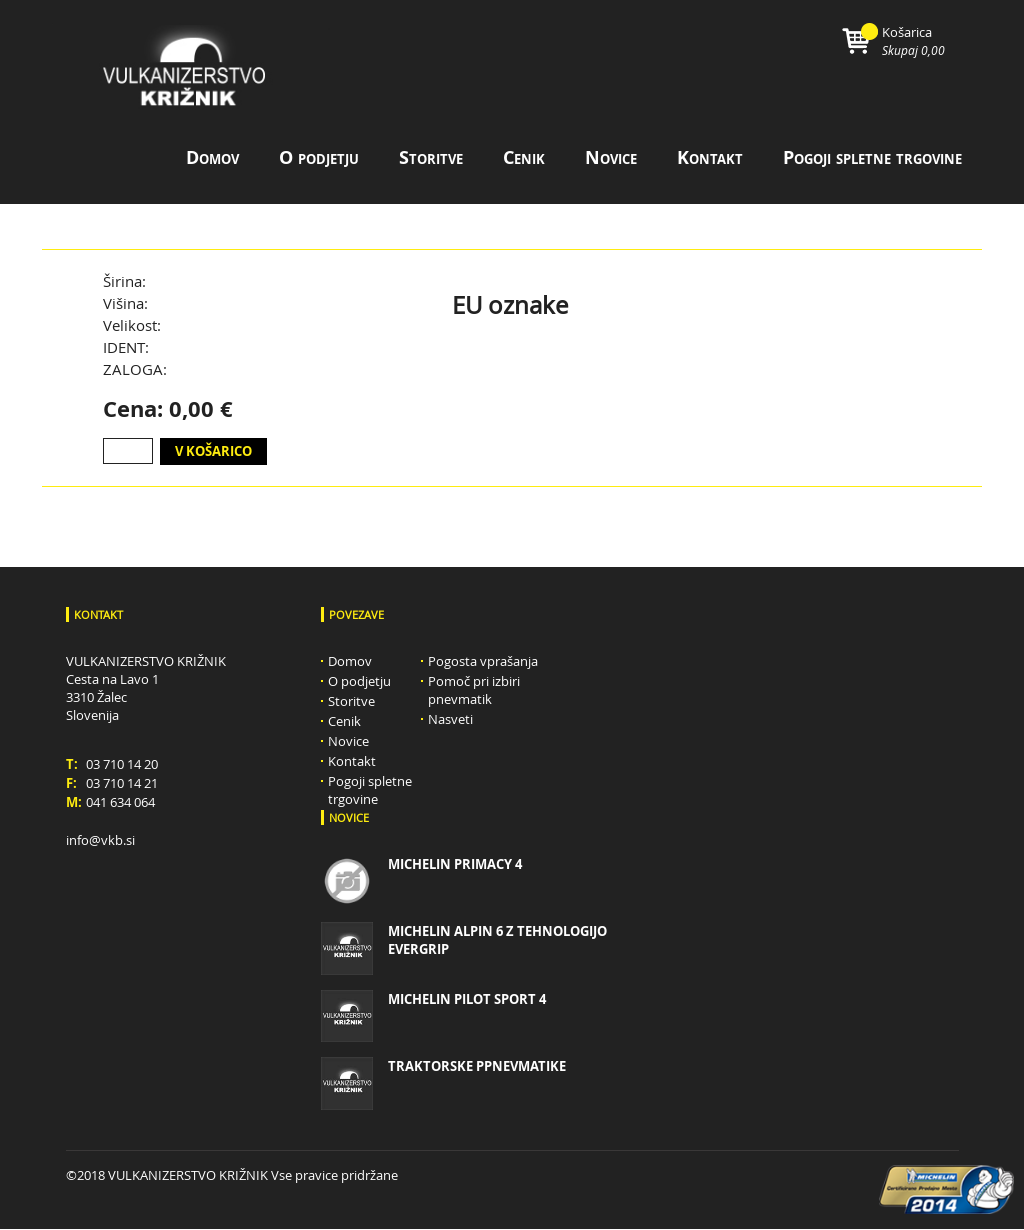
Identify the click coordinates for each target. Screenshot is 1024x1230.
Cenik (524, 159)
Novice (611, 159)
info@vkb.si (100, 841)
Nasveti (450, 720)
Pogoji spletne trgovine (872, 159)
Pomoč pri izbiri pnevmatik (474, 691)
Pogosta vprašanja (483, 662)
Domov (212, 159)
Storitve (431, 159)
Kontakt (710, 159)
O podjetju (319, 159)
